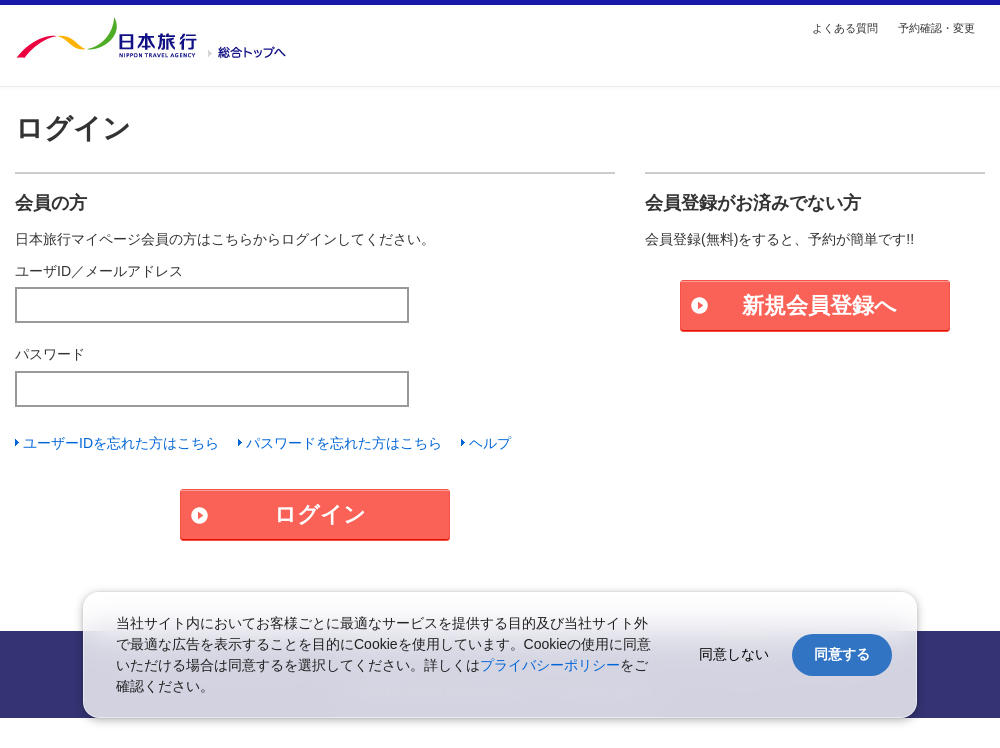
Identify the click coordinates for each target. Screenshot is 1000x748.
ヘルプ (490, 443)
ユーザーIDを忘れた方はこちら (121, 443)
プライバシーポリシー (550, 665)
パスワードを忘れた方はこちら (344, 443)
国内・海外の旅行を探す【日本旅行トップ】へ (151, 38)
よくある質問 (845, 28)
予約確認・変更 (936, 28)
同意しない (734, 654)
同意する (842, 654)
